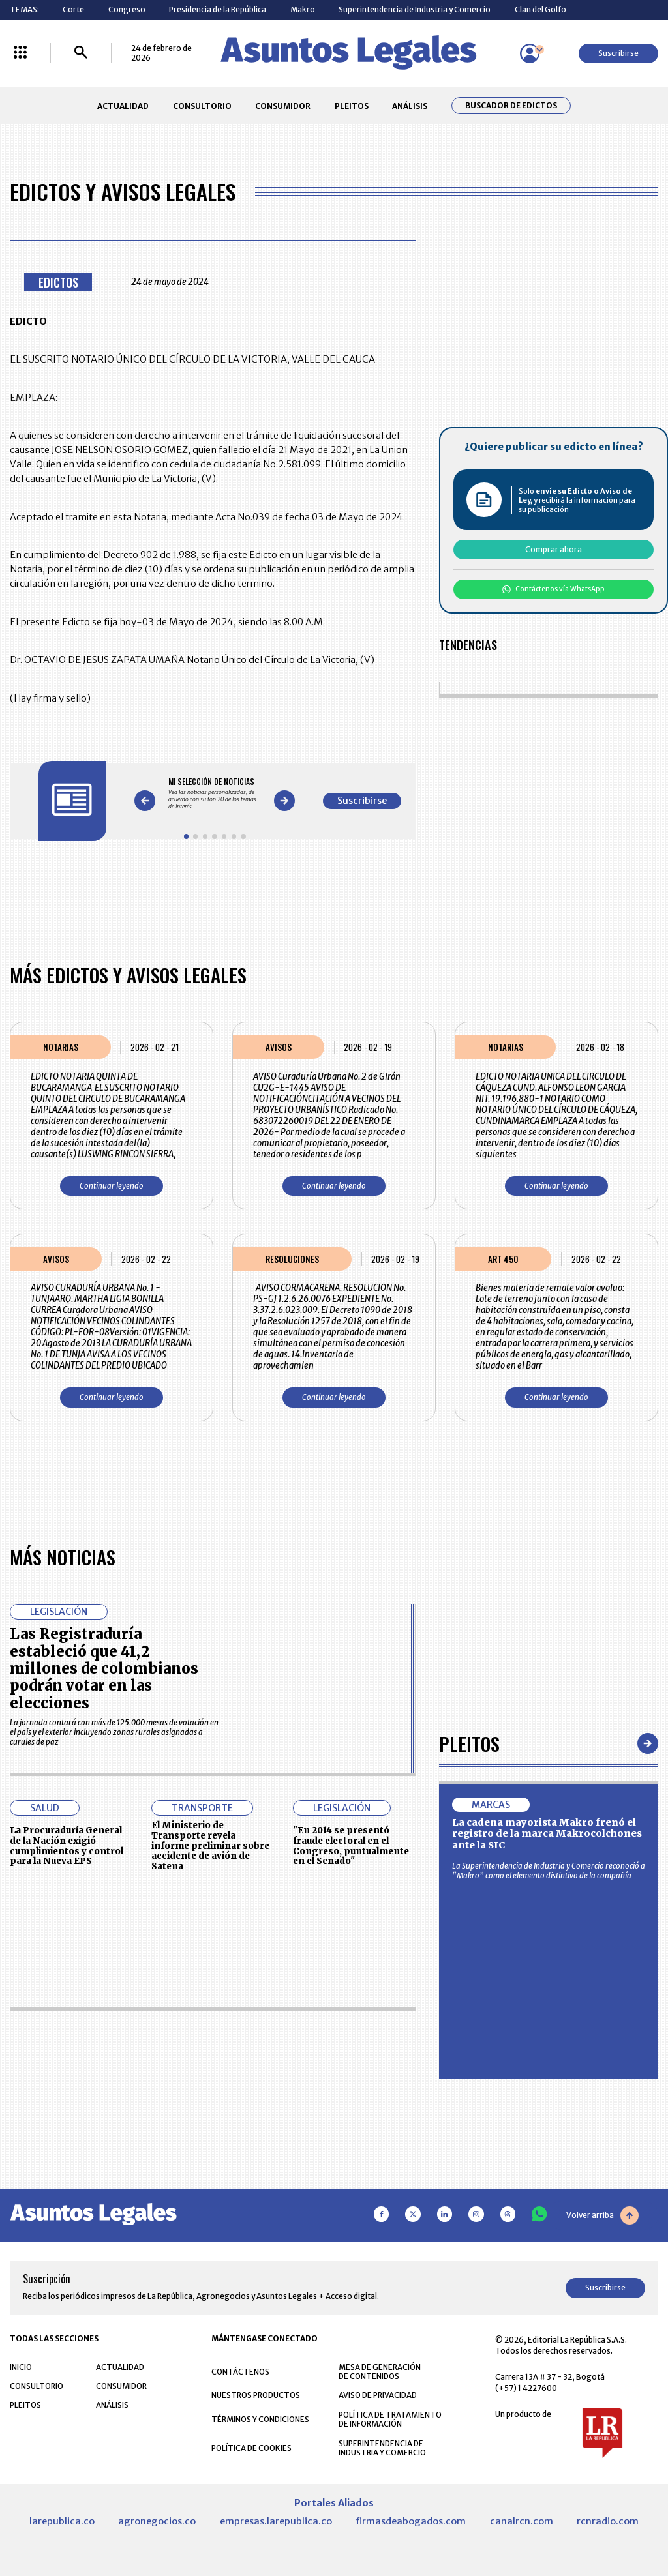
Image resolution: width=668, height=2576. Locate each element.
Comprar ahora (553, 549)
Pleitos (469, 1743)
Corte (73, 9)
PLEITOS (352, 106)
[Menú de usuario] (529, 53)
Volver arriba (602, 2215)
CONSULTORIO (202, 106)
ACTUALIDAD (123, 106)
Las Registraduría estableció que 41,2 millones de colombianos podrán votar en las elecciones (104, 1668)
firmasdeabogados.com (411, 2521)
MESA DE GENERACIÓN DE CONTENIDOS (380, 2372)
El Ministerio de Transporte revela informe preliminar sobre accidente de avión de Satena (210, 1846)
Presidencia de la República (217, 9)
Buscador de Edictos (511, 105)
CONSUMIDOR (283, 106)
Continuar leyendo (112, 1186)
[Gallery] (214, 793)
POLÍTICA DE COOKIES (251, 2448)
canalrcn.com (521, 2521)
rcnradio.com (608, 2521)
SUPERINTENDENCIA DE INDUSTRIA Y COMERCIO (382, 2448)
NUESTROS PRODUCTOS (255, 2395)
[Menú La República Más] (20, 53)
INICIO (21, 2367)
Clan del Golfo (540, 9)
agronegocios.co (157, 2521)
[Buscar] (80, 53)
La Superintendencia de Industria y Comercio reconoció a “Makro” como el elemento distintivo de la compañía (548, 1870)
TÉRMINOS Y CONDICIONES (260, 2419)
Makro (302, 9)
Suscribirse (618, 53)
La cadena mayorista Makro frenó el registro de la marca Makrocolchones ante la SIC (547, 1833)
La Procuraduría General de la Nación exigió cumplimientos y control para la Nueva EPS (66, 1846)
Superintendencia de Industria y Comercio (415, 9)
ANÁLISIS (409, 106)
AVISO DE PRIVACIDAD (378, 2395)
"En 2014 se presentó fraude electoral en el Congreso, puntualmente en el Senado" (351, 1846)
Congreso (126, 9)
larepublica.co (62, 2521)
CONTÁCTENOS (240, 2371)
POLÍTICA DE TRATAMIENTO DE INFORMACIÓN (390, 2419)
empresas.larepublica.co (276, 2521)
